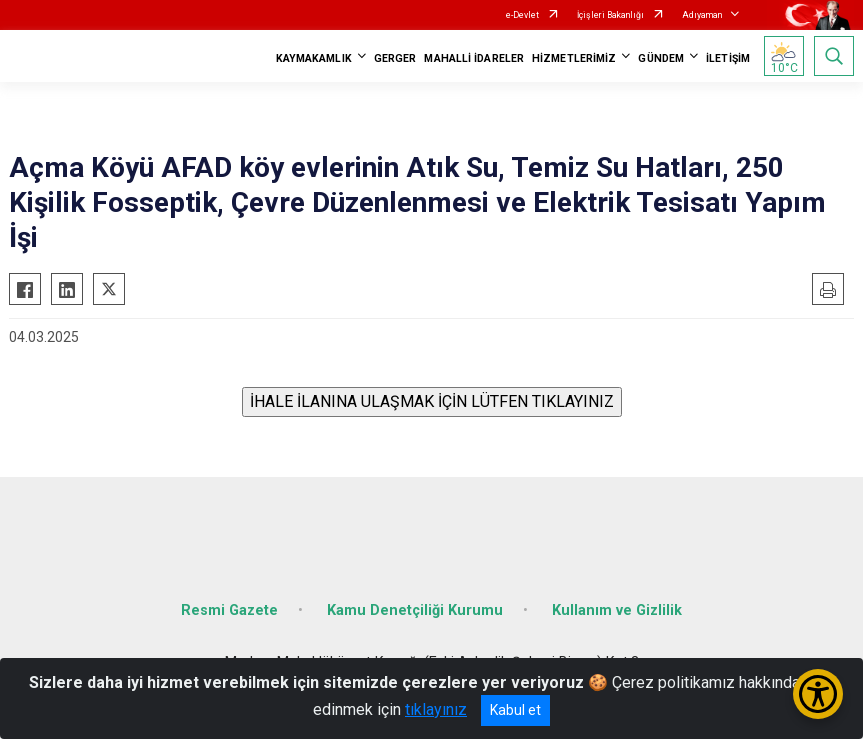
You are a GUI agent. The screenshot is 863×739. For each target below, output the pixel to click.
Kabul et (515, 710)
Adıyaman (702, 15)
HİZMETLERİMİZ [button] (574, 58)
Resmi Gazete (229, 610)
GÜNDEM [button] (661, 58)
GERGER (395, 58)
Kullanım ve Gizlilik (617, 610)
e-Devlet (522, 15)
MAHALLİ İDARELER (474, 58)
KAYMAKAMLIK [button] (314, 58)
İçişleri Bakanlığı (610, 15)
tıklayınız (436, 709)
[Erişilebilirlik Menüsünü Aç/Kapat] (818, 694)
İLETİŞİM (728, 58)
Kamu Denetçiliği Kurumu (415, 610)
